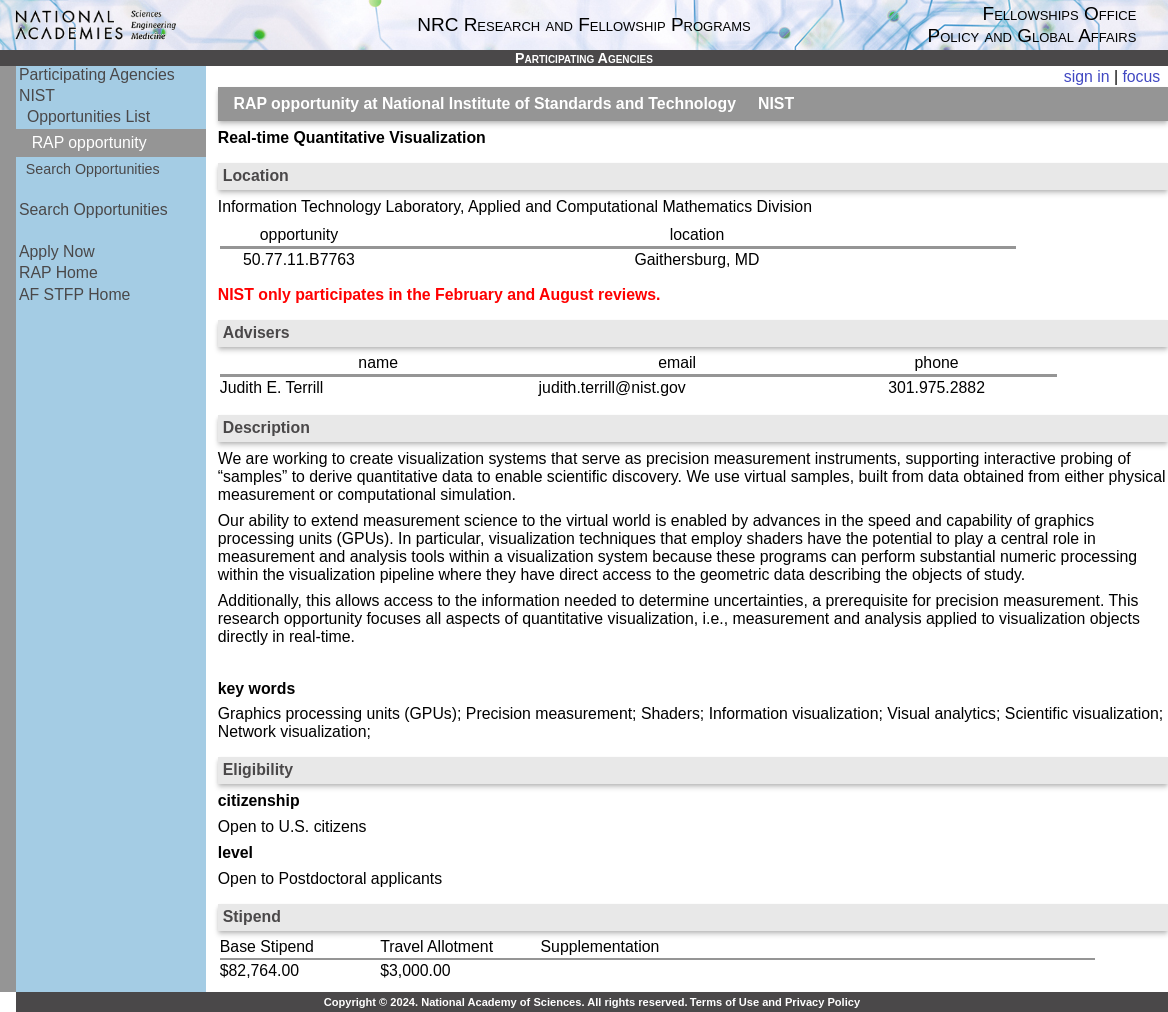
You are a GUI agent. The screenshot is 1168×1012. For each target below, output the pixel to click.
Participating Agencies (97, 74)
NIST (37, 95)
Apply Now (57, 251)
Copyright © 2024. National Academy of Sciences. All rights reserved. (506, 1002)
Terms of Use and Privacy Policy (775, 1002)
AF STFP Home (74, 294)
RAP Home (58, 272)
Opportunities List (88, 116)
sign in (1087, 76)
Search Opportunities (93, 169)
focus (1141, 76)
